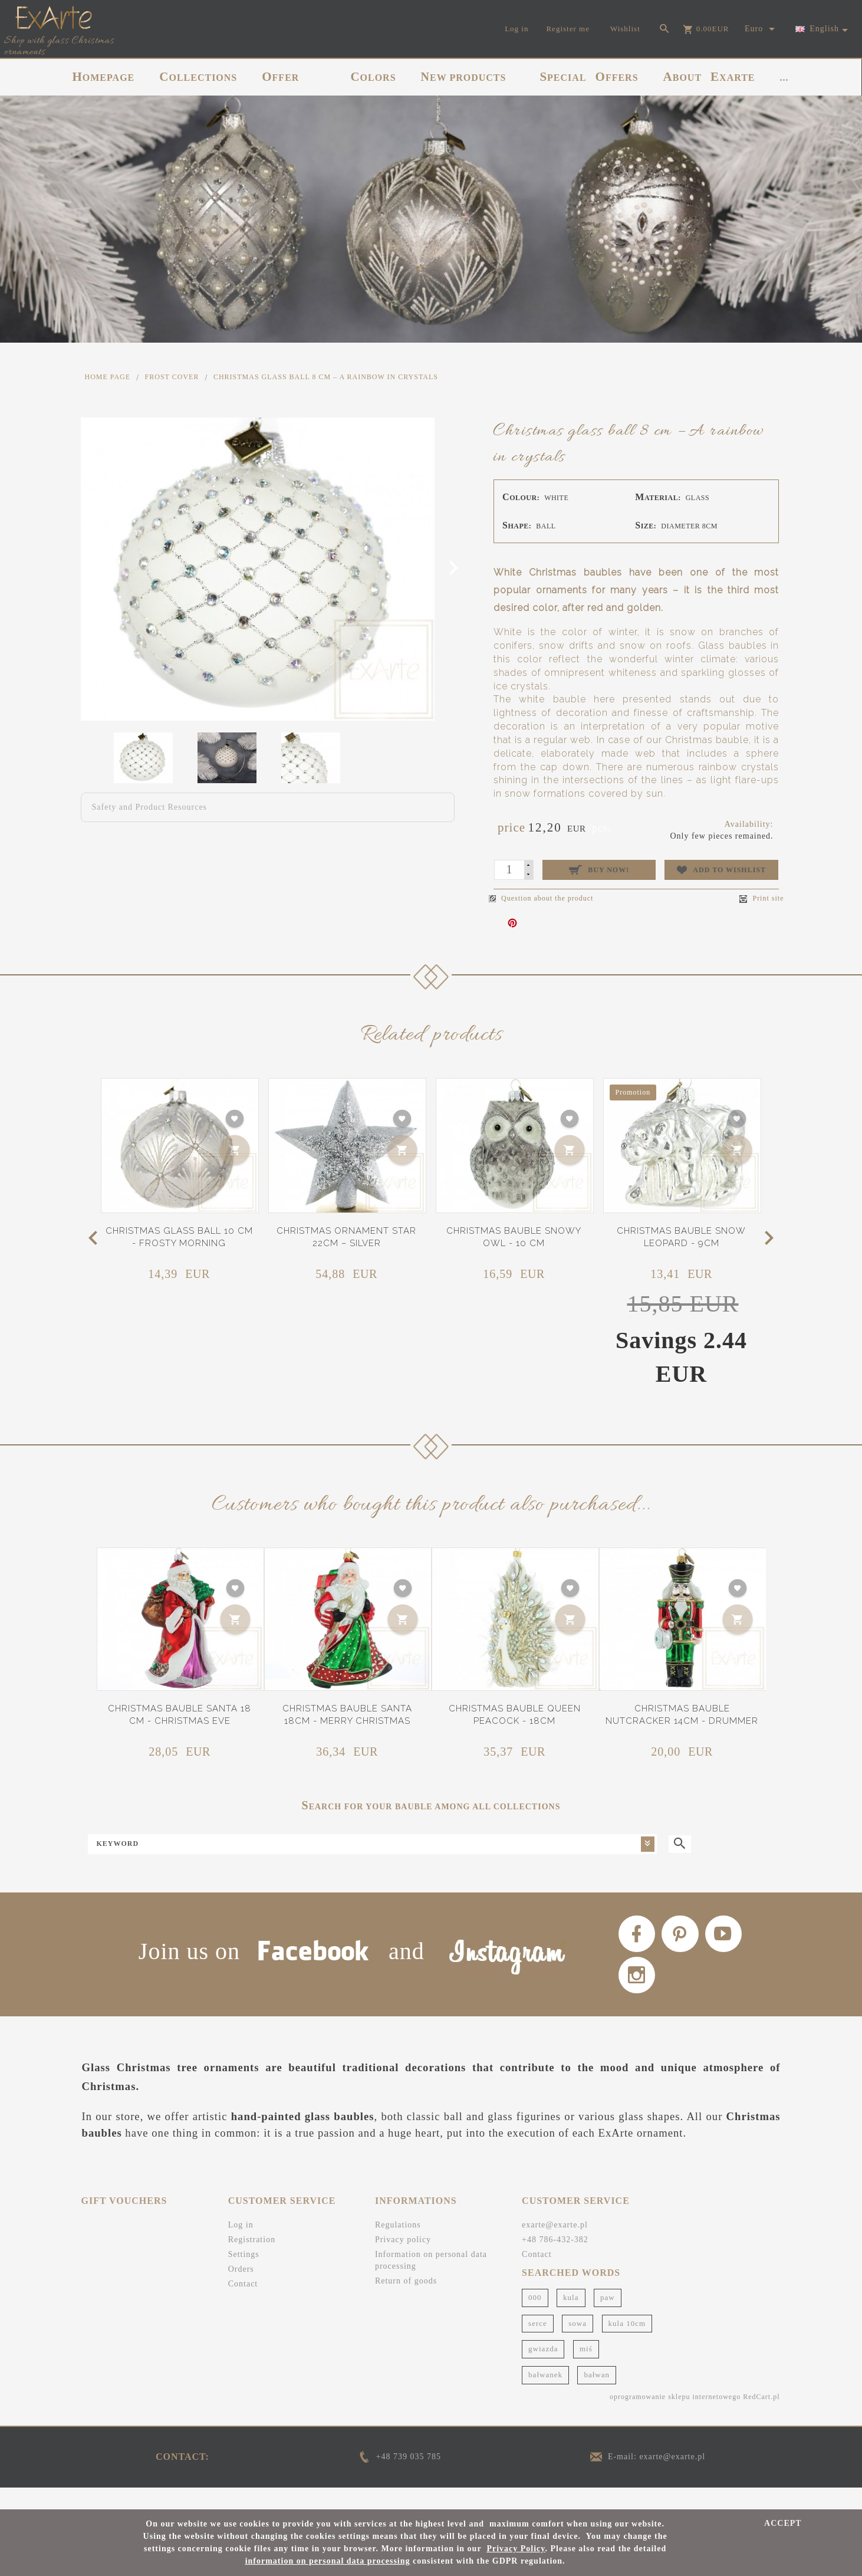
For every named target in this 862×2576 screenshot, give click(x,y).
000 (535, 2318)
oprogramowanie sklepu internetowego (675, 2417)
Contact (243, 2305)
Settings (243, 2275)
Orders (241, 2290)
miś (586, 2369)
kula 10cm (627, 2344)
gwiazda (543, 2369)
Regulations (398, 2246)
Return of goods (406, 2302)
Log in (241, 2246)
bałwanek (545, 2395)
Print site (761, 898)
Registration (251, 2260)
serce (537, 2344)
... (784, 78)
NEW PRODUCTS (463, 76)
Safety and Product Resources (150, 807)
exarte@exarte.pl (555, 2246)
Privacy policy (403, 2260)
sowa (577, 2344)
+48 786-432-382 (555, 2260)
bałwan (597, 2395)
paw (607, 2318)
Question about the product (541, 898)
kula (570, 2318)
